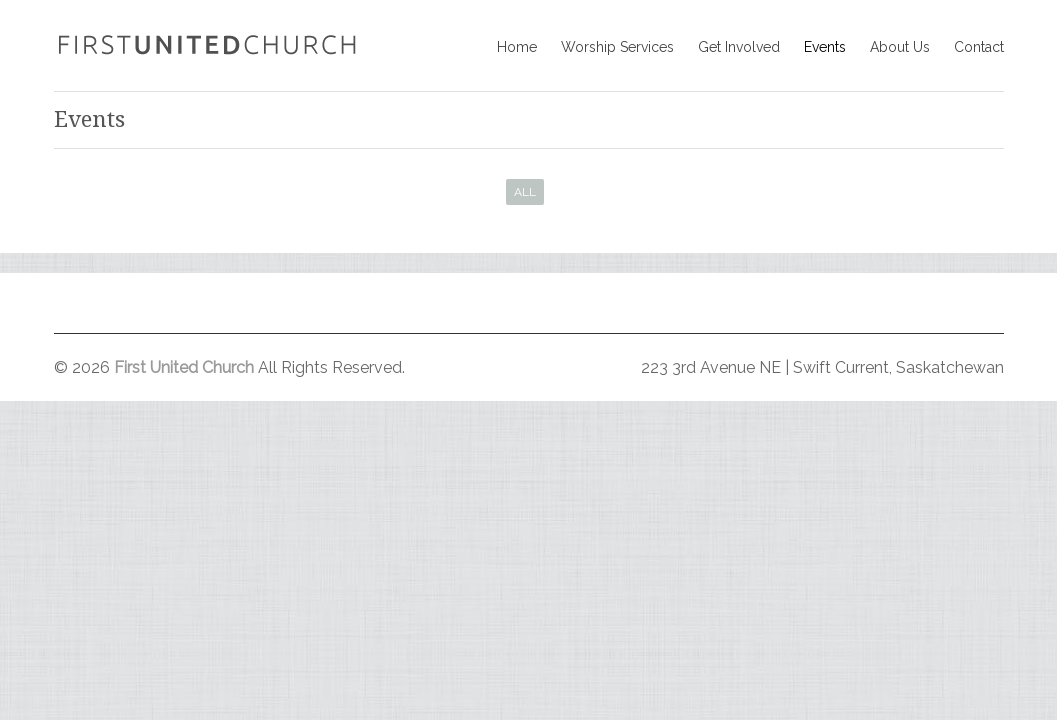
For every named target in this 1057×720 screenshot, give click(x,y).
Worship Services (617, 47)
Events (825, 47)
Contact (979, 47)
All (525, 192)
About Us (900, 47)
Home (517, 47)
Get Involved (739, 47)
